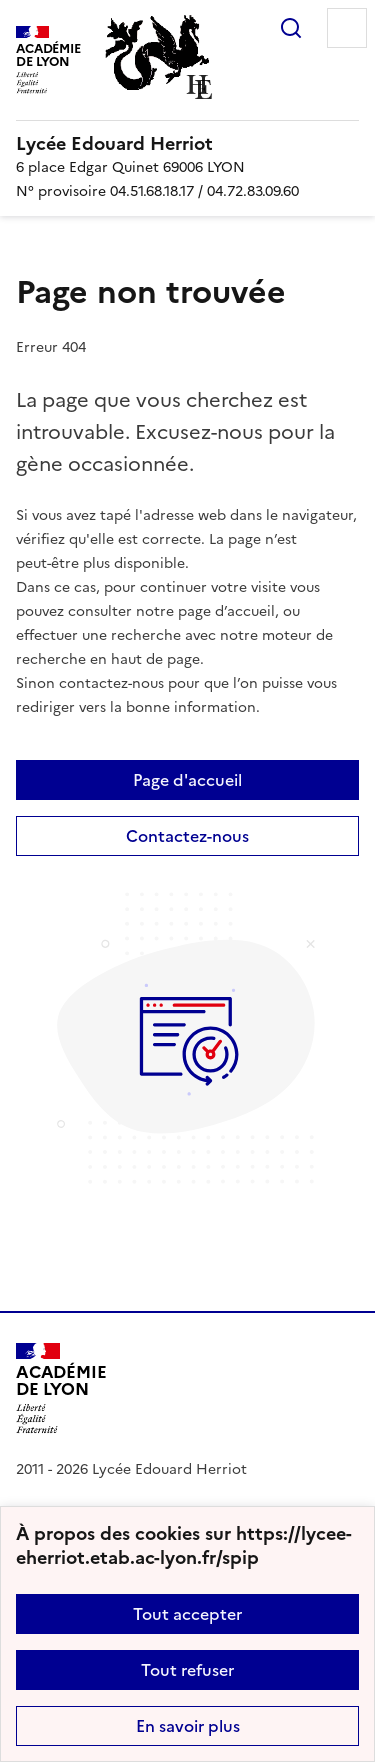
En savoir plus (188, 1726)
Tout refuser (187, 1670)
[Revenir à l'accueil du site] (61, 1388)
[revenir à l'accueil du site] (187, 144)
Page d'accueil (187, 780)
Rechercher (291, 28)
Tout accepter (187, 1614)
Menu (347, 28)
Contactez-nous (187, 836)
